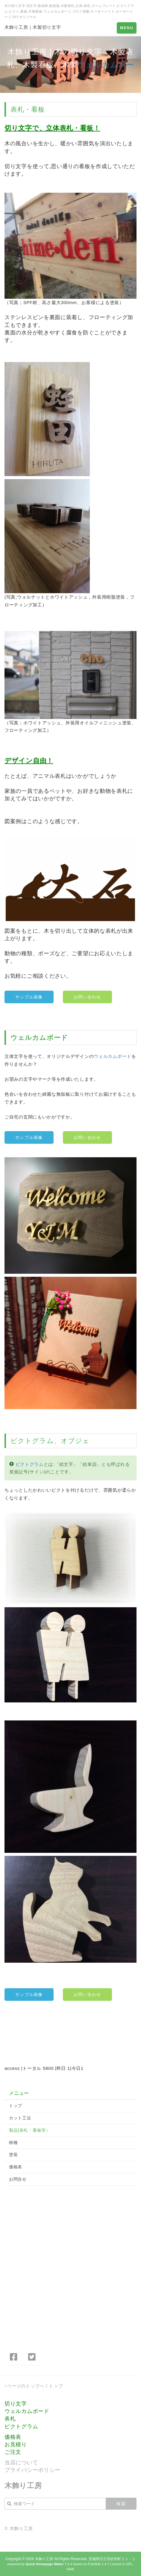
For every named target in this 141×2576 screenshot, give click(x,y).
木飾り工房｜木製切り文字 (32, 27)
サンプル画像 (29, 997)
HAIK (70, 2569)
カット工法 (20, 2117)
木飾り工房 (44, 2559)
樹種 (13, 2142)
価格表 (15, 2166)
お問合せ (18, 2179)
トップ (15, 2105)
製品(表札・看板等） (29, 2130)
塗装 (13, 2154)
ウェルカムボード (39, 1037)
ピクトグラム (32, 1441)
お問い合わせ (87, 997)
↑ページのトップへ (24, 2385)
